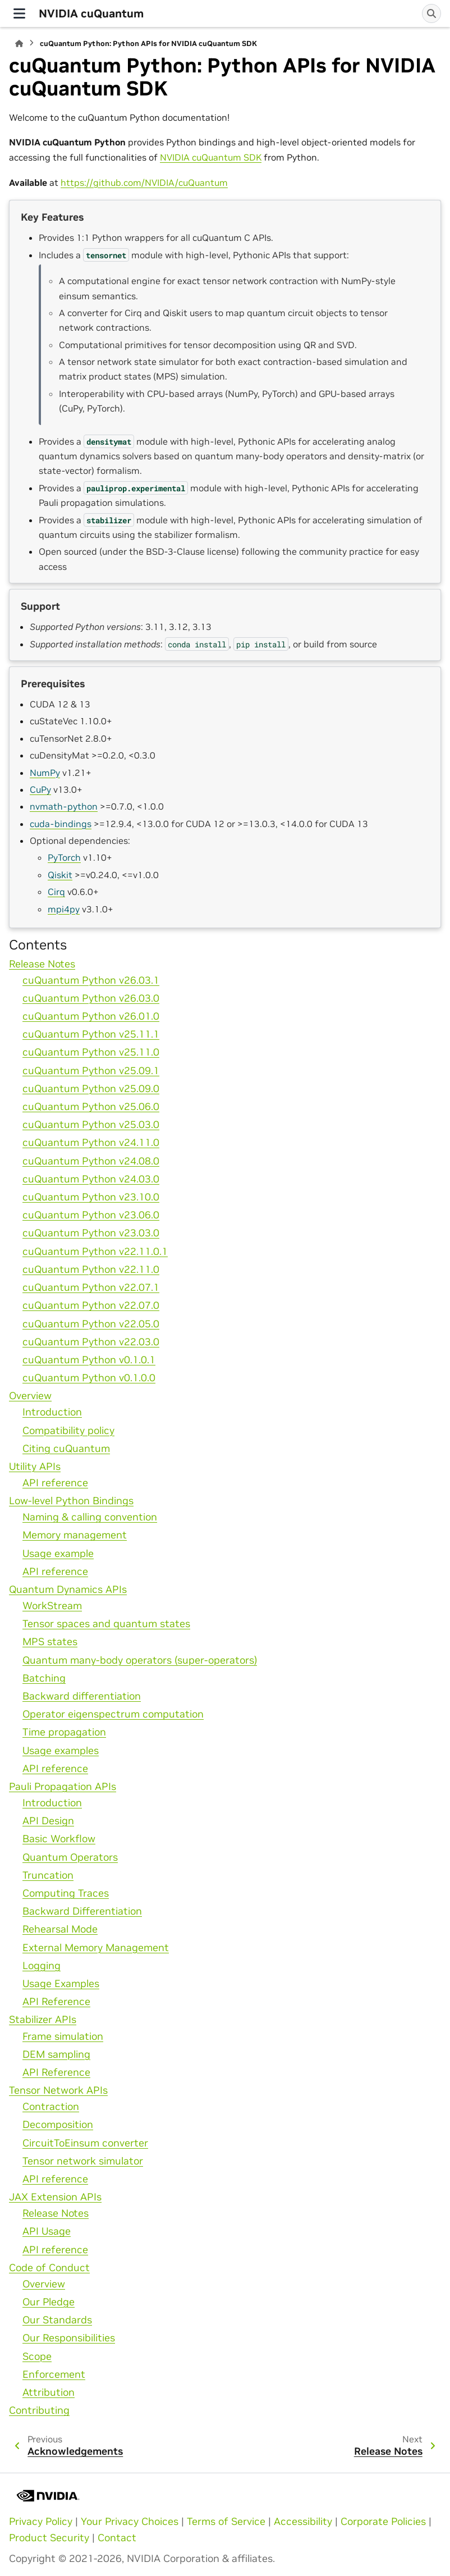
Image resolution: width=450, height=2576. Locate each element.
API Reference (56, 2001)
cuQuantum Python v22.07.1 (90, 1287)
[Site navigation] (19, 13)
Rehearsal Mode (60, 1929)
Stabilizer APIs (42, 2019)
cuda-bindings (60, 823)
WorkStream (52, 1606)
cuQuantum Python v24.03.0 (90, 1179)
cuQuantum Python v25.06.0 (90, 1106)
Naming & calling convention (89, 1517)
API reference (55, 1483)
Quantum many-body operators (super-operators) (139, 1660)
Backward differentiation (81, 1696)
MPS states (49, 1642)
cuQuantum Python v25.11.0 (90, 1052)
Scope (37, 2356)
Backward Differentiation (82, 1911)
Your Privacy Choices (129, 2521)
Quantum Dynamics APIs (68, 1589)
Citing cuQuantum (66, 1448)
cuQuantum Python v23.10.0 (90, 1197)
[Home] (19, 43)
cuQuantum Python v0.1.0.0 (88, 1378)
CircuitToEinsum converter (85, 2143)
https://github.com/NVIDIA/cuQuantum (144, 182)
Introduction (52, 1412)
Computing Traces (65, 1893)
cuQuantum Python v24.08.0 (90, 1161)
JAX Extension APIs (55, 2197)
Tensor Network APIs (58, 2090)
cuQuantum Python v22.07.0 (90, 1305)
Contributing (39, 2410)
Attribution (48, 2392)
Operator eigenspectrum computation (113, 1714)
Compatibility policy (68, 1430)
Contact (117, 2538)
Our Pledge (48, 2302)
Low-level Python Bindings (71, 1501)
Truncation (48, 1875)
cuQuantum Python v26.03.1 (90, 980)
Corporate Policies (383, 2521)
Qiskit (60, 874)
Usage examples (60, 1750)
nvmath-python (64, 806)
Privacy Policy (40, 2521)
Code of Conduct (49, 2268)
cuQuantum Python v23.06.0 (90, 1215)
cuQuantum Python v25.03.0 (90, 1124)
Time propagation (64, 1732)
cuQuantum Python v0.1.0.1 (88, 1360)
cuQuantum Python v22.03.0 (90, 1342)
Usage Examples (60, 1983)
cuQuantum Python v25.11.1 (90, 1034)
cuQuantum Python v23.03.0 (90, 1233)
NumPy (45, 772)
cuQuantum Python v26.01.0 (90, 1016)
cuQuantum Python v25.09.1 (90, 1071)
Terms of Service (226, 2521)
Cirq (56, 891)
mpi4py (64, 909)
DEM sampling (56, 2054)
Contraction (50, 2106)
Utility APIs (35, 1466)
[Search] (431, 13)
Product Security (49, 2538)
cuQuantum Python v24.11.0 (90, 1142)
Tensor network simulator (82, 2161)
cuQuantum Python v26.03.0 (90, 998)
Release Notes (42, 964)
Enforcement (53, 2374)
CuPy (40, 789)
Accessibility (303, 2521)
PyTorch (64, 857)
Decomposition (57, 2124)
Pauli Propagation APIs (62, 1786)
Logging (41, 1966)
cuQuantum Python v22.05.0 (90, 1324)
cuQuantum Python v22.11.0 (90, 1269)
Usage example (58, 1553)
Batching (44, 1678)
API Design (48, 1821)
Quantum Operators (70, 1857)
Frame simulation (62, 2036)
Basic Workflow (58, 1839)
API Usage (46, 2231)
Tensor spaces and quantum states (106, 1624)
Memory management (74, 1535)
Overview (30, 1396)
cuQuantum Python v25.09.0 (90, 1089)
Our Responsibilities (68, 2338)
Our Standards (57, 2320)
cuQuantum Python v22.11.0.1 (95, 1251)
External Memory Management (95, 1948)
